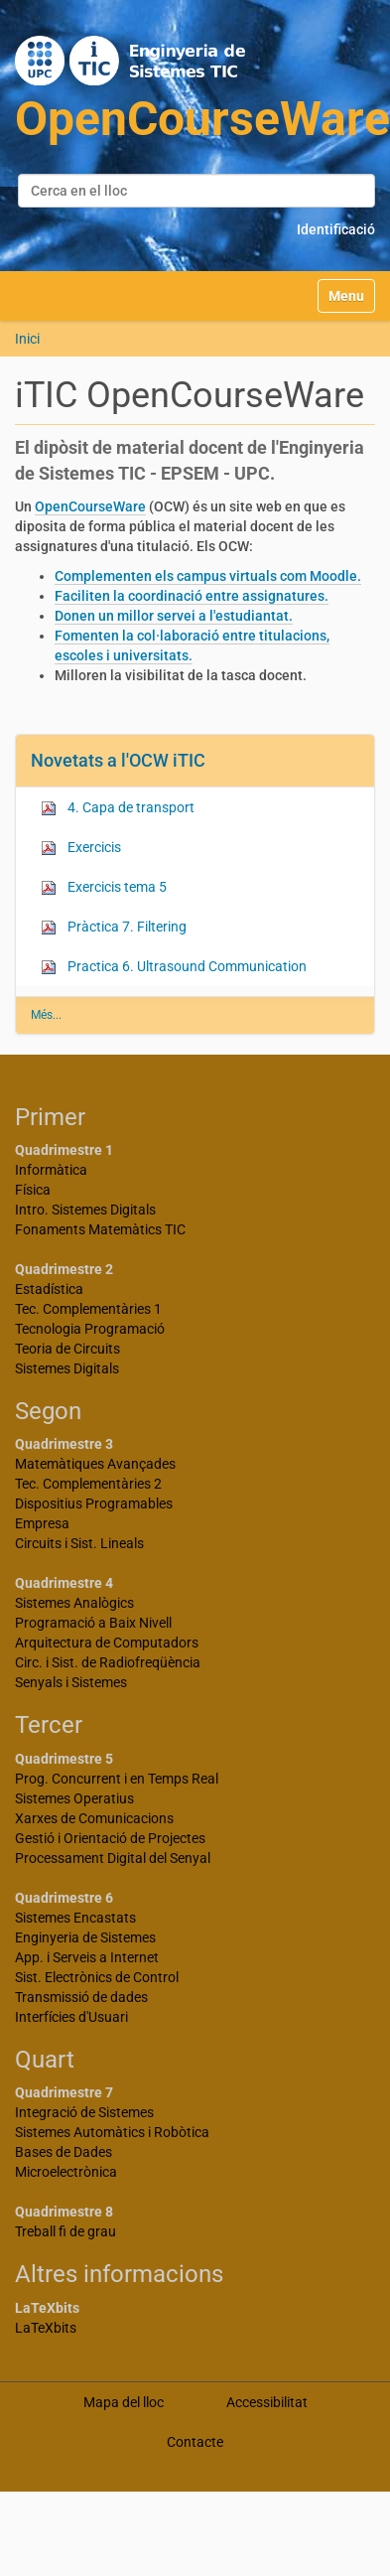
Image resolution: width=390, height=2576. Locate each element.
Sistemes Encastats (75, 1918)
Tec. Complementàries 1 (88, 1309)
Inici (27, 339)
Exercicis (81, 847)
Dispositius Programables (94, 1503)
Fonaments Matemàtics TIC (100, 1229)
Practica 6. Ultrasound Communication (174, 966)
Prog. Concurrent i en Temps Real (116, 1779)
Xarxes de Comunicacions (94, 1818)
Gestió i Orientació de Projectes (110, 1838)
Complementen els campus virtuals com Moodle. (208, 576)
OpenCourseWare (90, 506)
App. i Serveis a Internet (87, 1957)
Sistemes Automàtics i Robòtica (112, 2132)
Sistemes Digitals (67, 1368)
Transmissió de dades (81, 1997)
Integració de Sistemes (84, 2112)
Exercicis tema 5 (104, 887)
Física (33, 1190)
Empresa (42, 1523)
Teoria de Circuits (67, 1349)
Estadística (49, 1289)
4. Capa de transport (118, 807)
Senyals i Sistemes (71, 1682)
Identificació (336, 229)
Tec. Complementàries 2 (88, 1484)
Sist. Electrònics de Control (97, 1977)
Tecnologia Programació (90, 1329)
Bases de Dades (63, 2152)
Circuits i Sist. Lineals (79, 1543)
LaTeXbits (45, 2328)
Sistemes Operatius (74, 1798)
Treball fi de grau (65, 2231)
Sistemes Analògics (74, 1603)
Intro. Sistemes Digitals (85, 1209)
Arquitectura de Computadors (106, 1642)
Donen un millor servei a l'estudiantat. (174, 616)
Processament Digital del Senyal (112, 1858)
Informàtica (51, 1170)
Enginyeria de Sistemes (85, 1937)
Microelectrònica (66, 2172)
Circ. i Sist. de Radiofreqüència (107, 1662)
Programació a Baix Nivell (93, 1623)
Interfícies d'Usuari (71, 2017)
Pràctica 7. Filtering (114, 927)
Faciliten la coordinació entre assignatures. (191, 596)
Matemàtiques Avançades (95, 1464)
